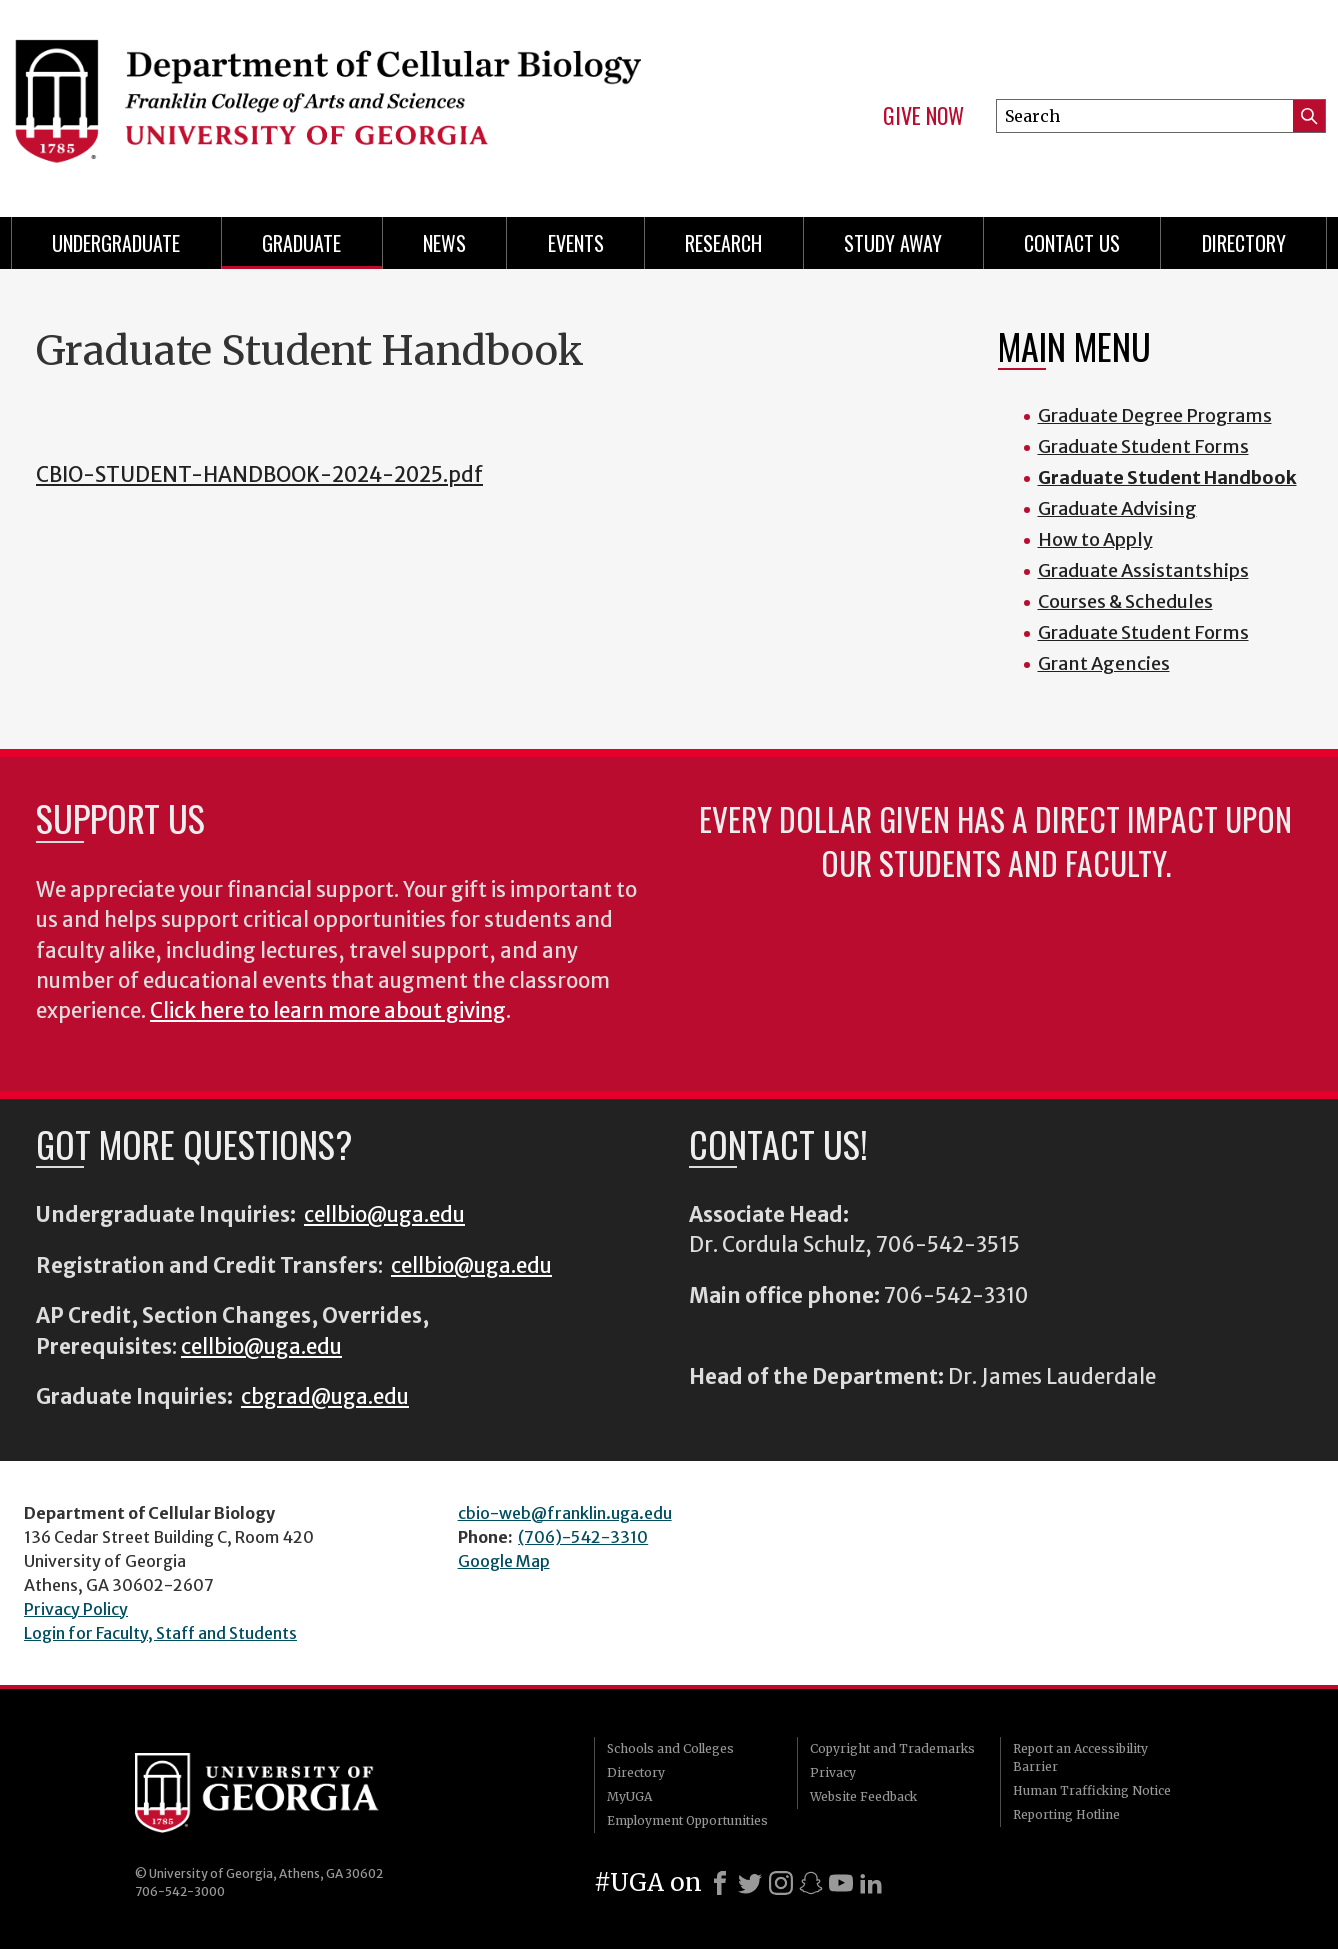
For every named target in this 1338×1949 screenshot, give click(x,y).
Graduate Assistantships (1143, 570)
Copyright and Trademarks (892, 1748)
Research (723, 243)
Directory (1244, 243)
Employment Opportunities (687, 1820)
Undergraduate (116, 243)
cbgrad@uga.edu (325, 1397)
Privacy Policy (76, 1609)
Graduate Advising (1117, 508)
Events (576, 243)
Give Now (923, 116)
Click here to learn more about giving (328, 1011)
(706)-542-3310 (583, 1537)
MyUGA (629, 1796)
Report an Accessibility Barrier (1080, 1757)
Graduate (301, 243)
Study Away (893, 243)
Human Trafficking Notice (1092, 1790)
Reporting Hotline (1066, 1814)
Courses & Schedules (1125, 601)
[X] (750, 1883)
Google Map (504, 1561)
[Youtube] (841, 1883)
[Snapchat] (811, 1883)
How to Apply (1095, 539)
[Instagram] (781, 1883)
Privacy (833, 1772)
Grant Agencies (1104, 663)
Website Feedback (863, 1796)
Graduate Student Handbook (1167, 477)
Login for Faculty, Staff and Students (160, 1633)
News (444, 243)
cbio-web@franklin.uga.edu (565, 1513)
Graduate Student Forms (1143, 446)
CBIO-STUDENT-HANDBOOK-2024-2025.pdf (259, 475)
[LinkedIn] (871, 1883)
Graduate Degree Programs (1155, 415)
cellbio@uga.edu (384, 1215)
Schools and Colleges (670, 1748)
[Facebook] (720, 1883)
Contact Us (1072, 243)
